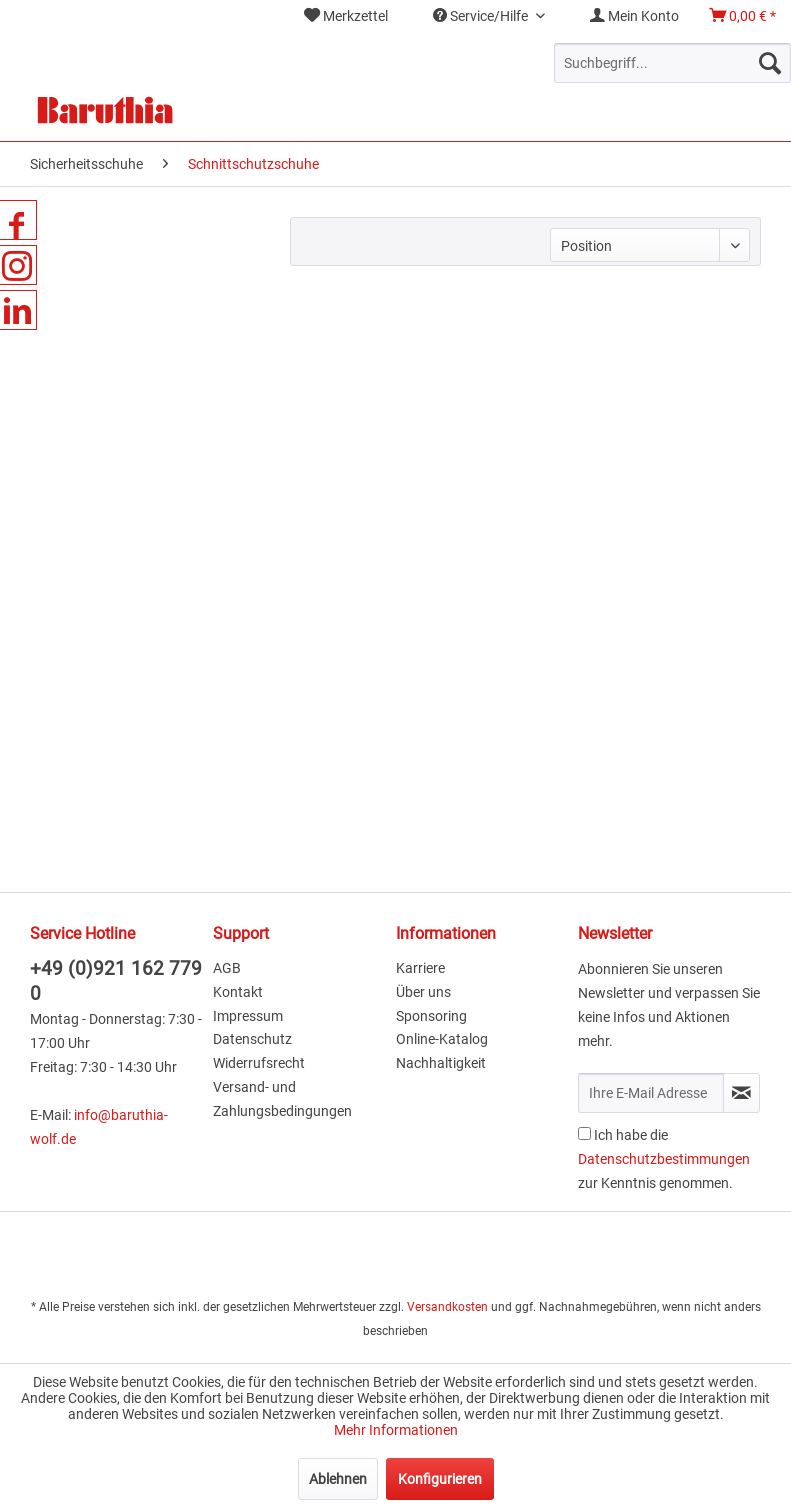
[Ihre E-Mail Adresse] (651, 1093)
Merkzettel (346, 16)
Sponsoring (431, 1016)
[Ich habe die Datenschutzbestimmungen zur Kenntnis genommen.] (584, 1133)
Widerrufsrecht (259, 1063)
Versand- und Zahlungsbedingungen (282, 1099)
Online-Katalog (442, 1039)
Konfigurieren (440, 1479)
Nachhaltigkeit (441, 1063)
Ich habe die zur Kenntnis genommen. (664, 1159)
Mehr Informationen (396, 1430)
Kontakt (238, 992)
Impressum (248, 1016)
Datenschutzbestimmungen (664, 1159)
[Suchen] (770, 63)
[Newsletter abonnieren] (741, 1093)
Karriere (420, 968)
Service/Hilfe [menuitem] (482, 16)
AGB (227, 968)
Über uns (423, 992)
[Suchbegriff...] (672, 63)
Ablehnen (338, 1479)
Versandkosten (447, 1307)
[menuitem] (346, 16)
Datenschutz (252, 1039)
